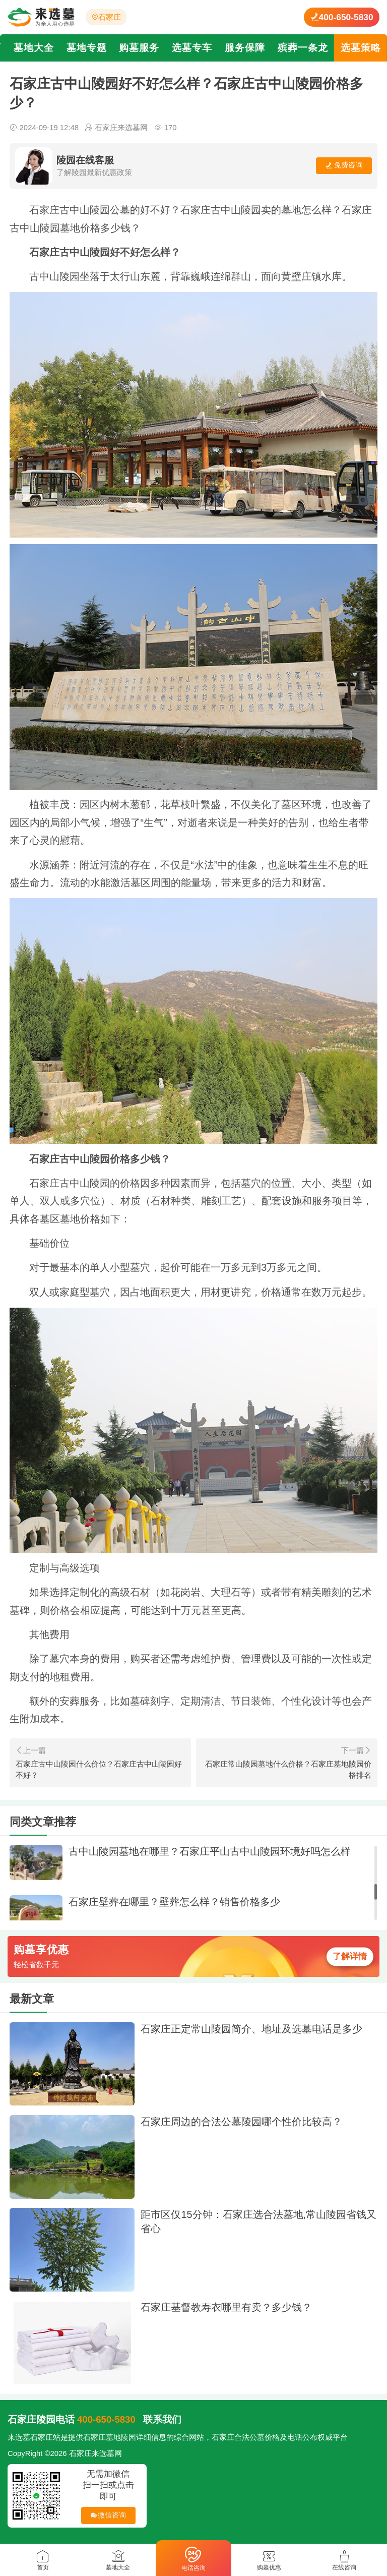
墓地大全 (34, 47)
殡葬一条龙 (303, 47)
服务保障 (245, 47)
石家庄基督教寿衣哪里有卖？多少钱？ (226, 2307)
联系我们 (162, 2419)
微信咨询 (106, 2517)
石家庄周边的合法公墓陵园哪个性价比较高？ (241, 2121)
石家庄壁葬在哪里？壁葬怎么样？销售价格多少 (174, 1901)
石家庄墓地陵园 (109, 2437)
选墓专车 (192, 47)
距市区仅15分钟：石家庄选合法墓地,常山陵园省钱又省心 (258, 2221)
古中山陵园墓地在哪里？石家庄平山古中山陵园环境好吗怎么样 (210, 1851)
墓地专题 (87, 47)
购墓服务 (139, 47)
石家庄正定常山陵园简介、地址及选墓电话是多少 (251, 2028)
